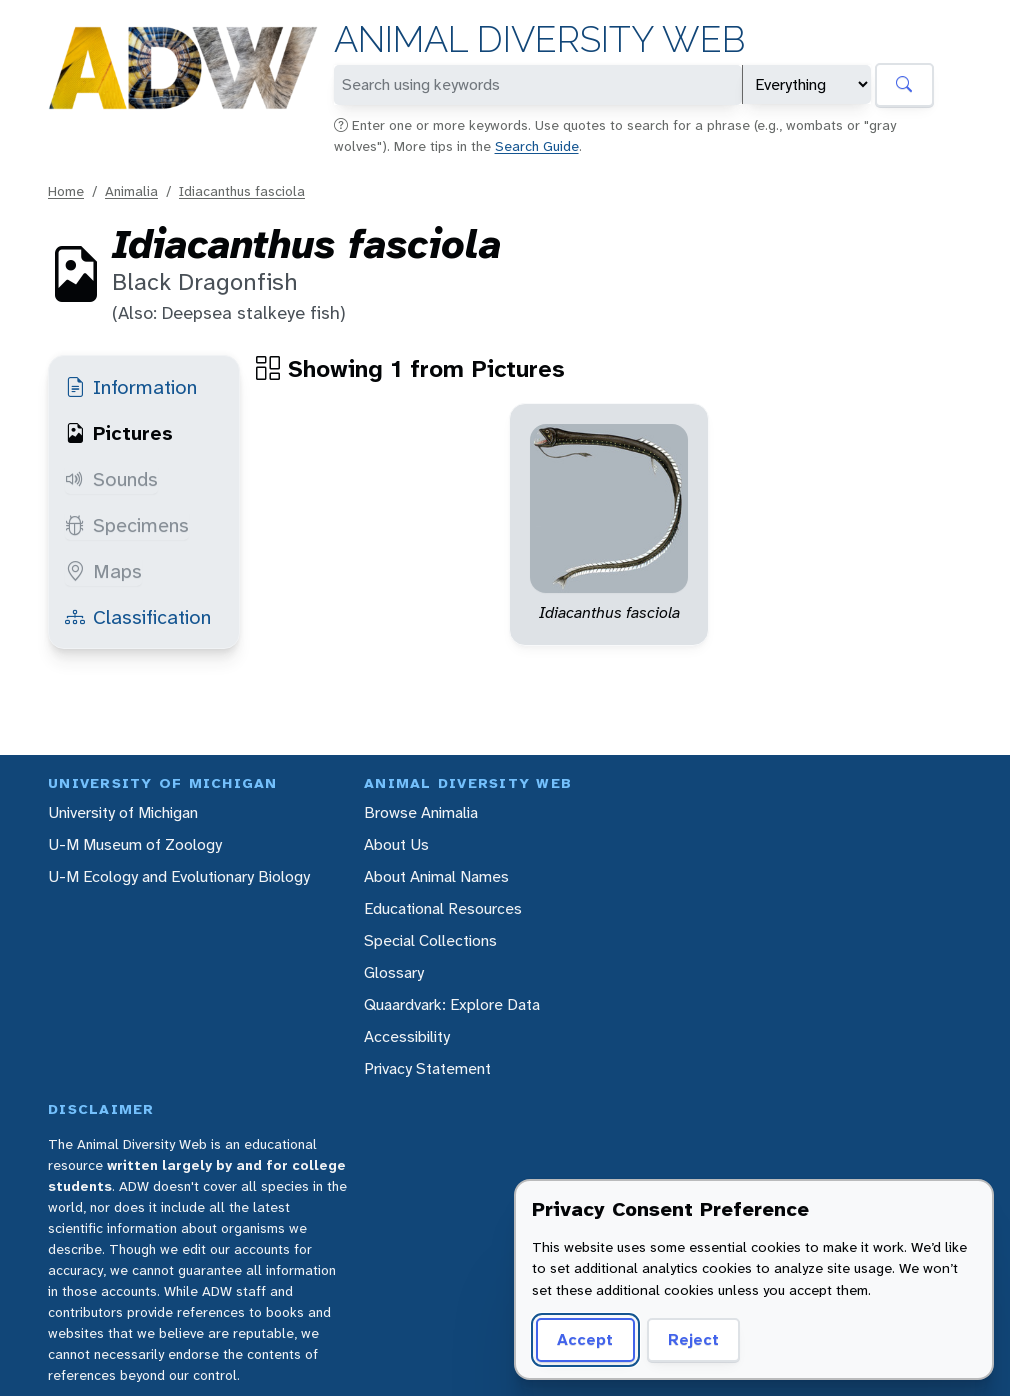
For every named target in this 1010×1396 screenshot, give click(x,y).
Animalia (131, 191)
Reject (693, 1339)
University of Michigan (123, 812)
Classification (138, 617)
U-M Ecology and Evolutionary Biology (179, 876)
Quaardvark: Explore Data (452, 1004)
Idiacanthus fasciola (242, 191)
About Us (396, 844)
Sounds (111, 479)
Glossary (394, 972)
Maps (103, 571)
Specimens (127, 525)
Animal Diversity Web (539, 39)
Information (131, 387)
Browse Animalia (421, 812)
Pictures (119, 433)
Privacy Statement (427, 1068)
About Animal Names (436, 876)
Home (66, 191)
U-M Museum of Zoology (135, 844)
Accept (585, 1339)
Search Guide (537, 146)
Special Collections (430, 940)
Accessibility (407, 1036)
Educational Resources (443, 908)
